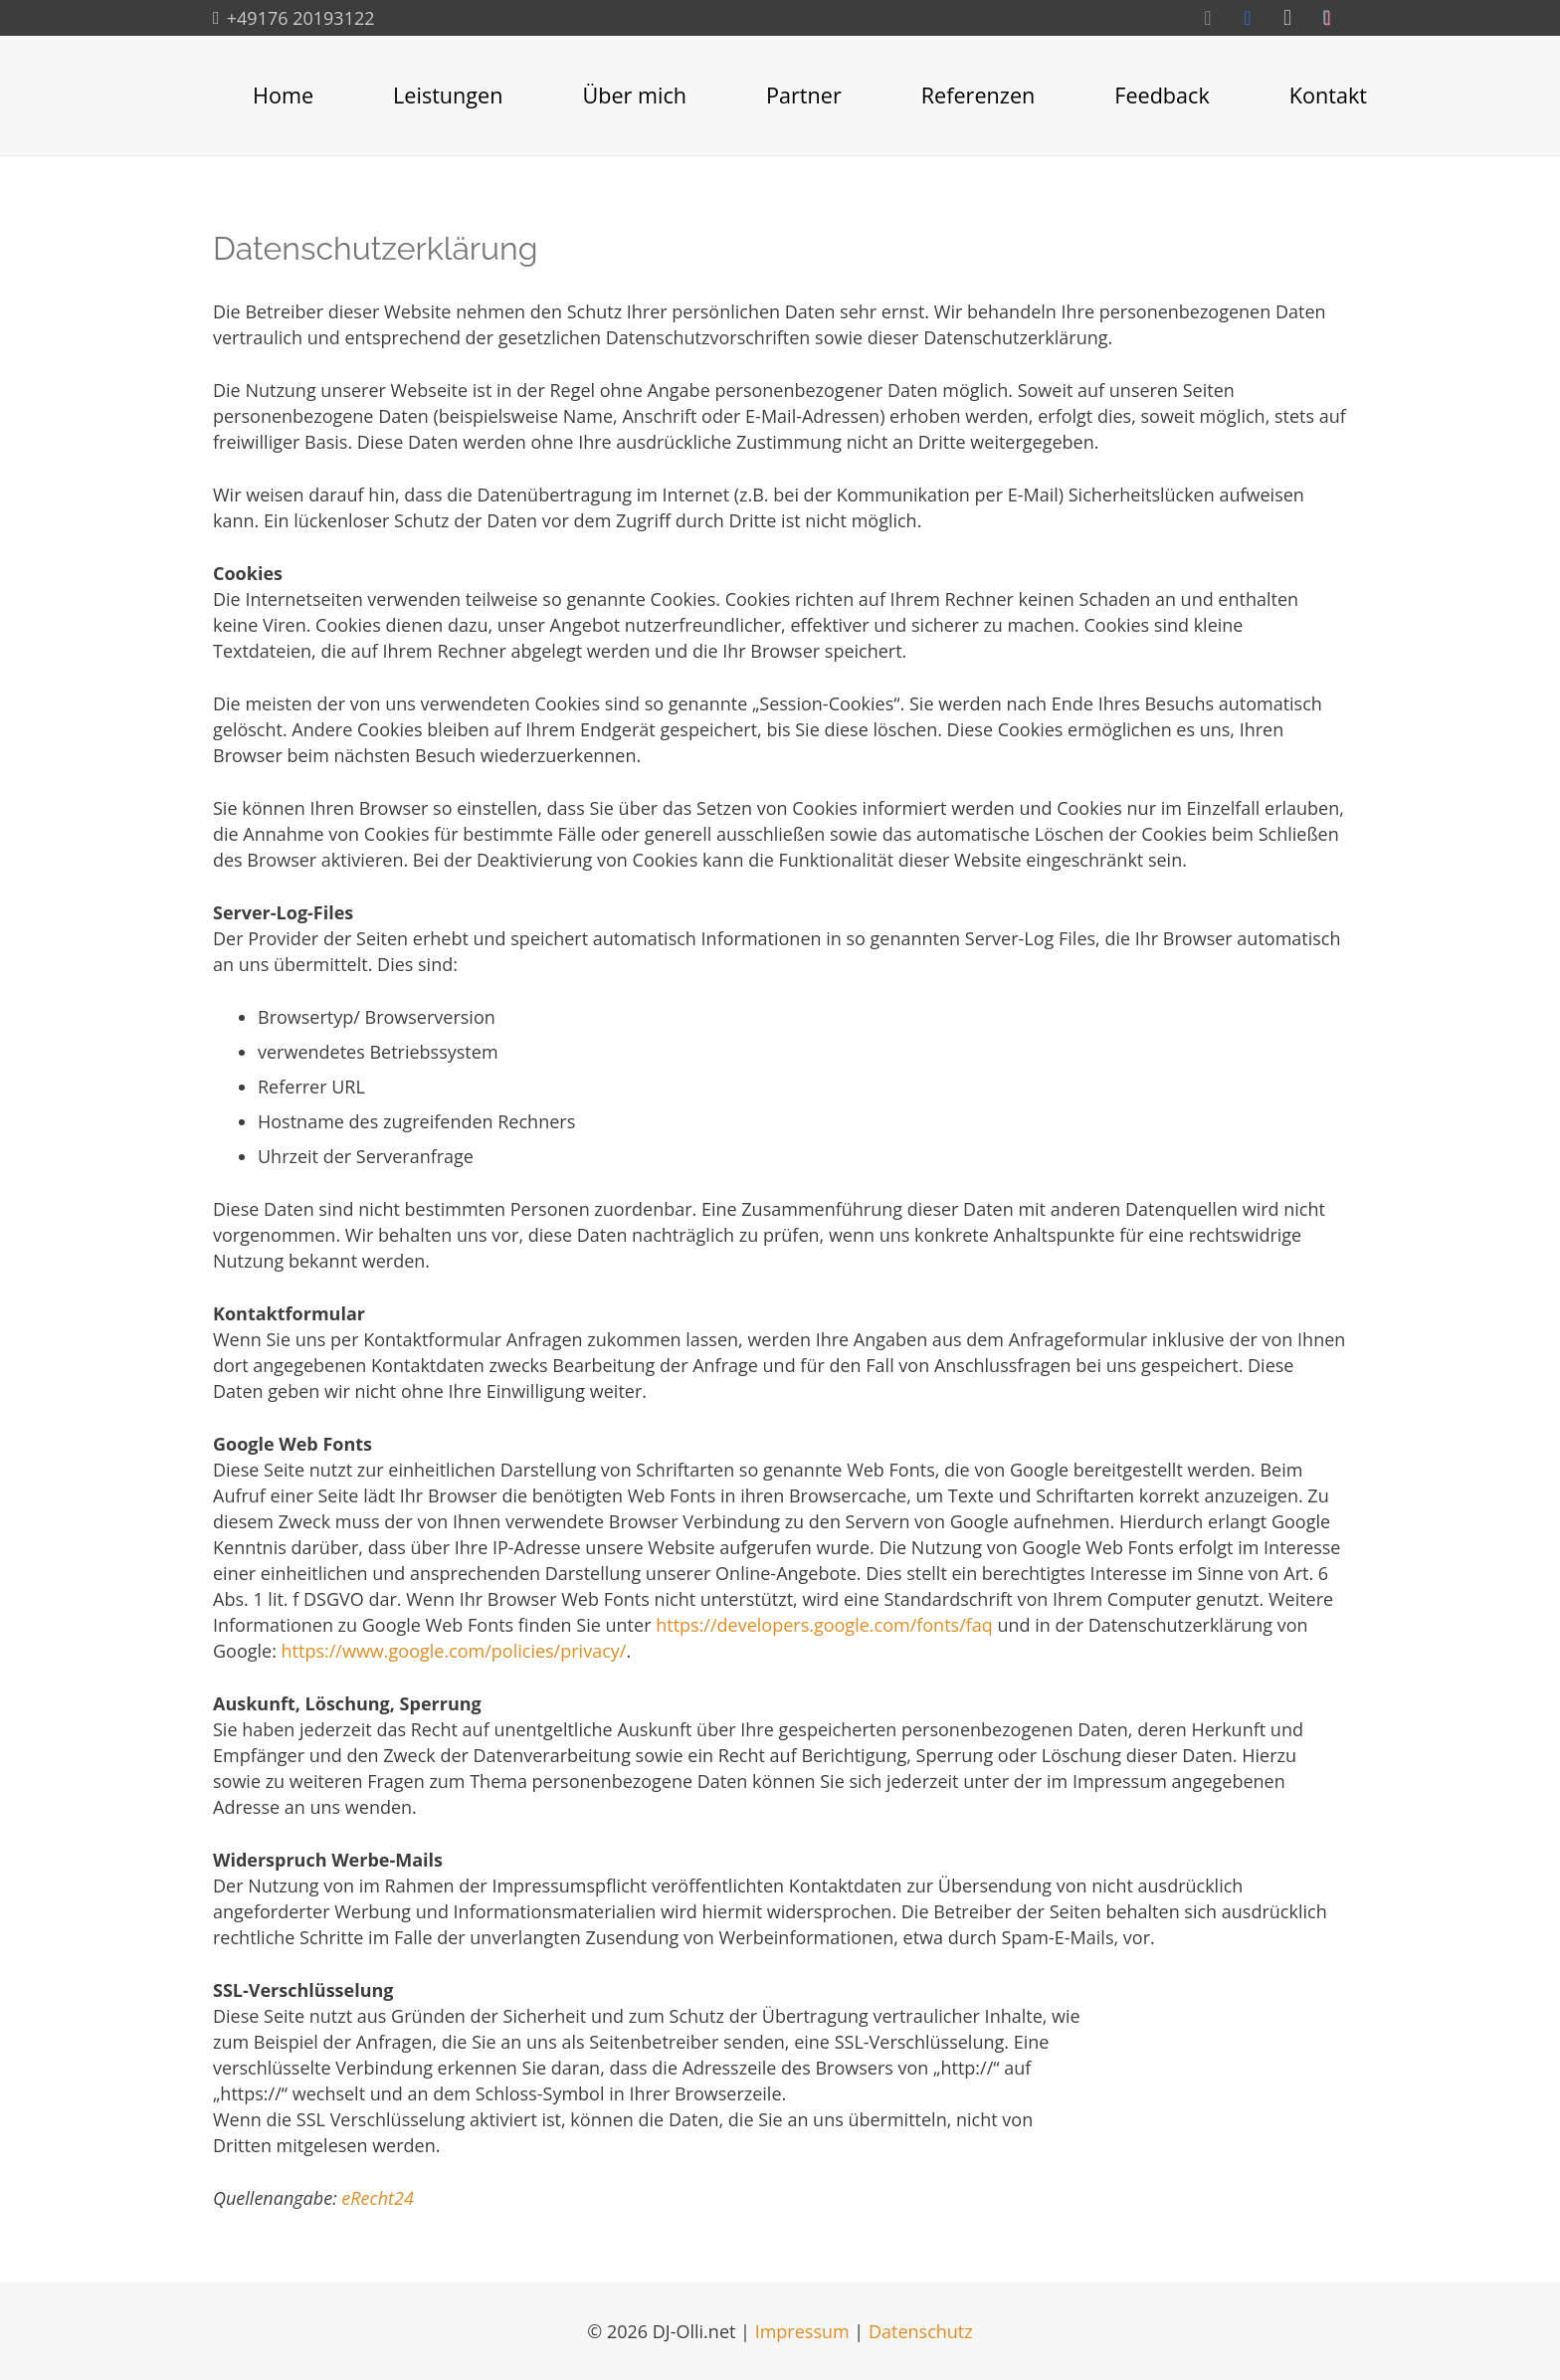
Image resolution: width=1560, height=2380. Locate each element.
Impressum (802, 2331)
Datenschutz (921, 2331)
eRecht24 (377, 2198)
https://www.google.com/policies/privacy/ (454, 1651)
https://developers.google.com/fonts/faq (824, 1625)
